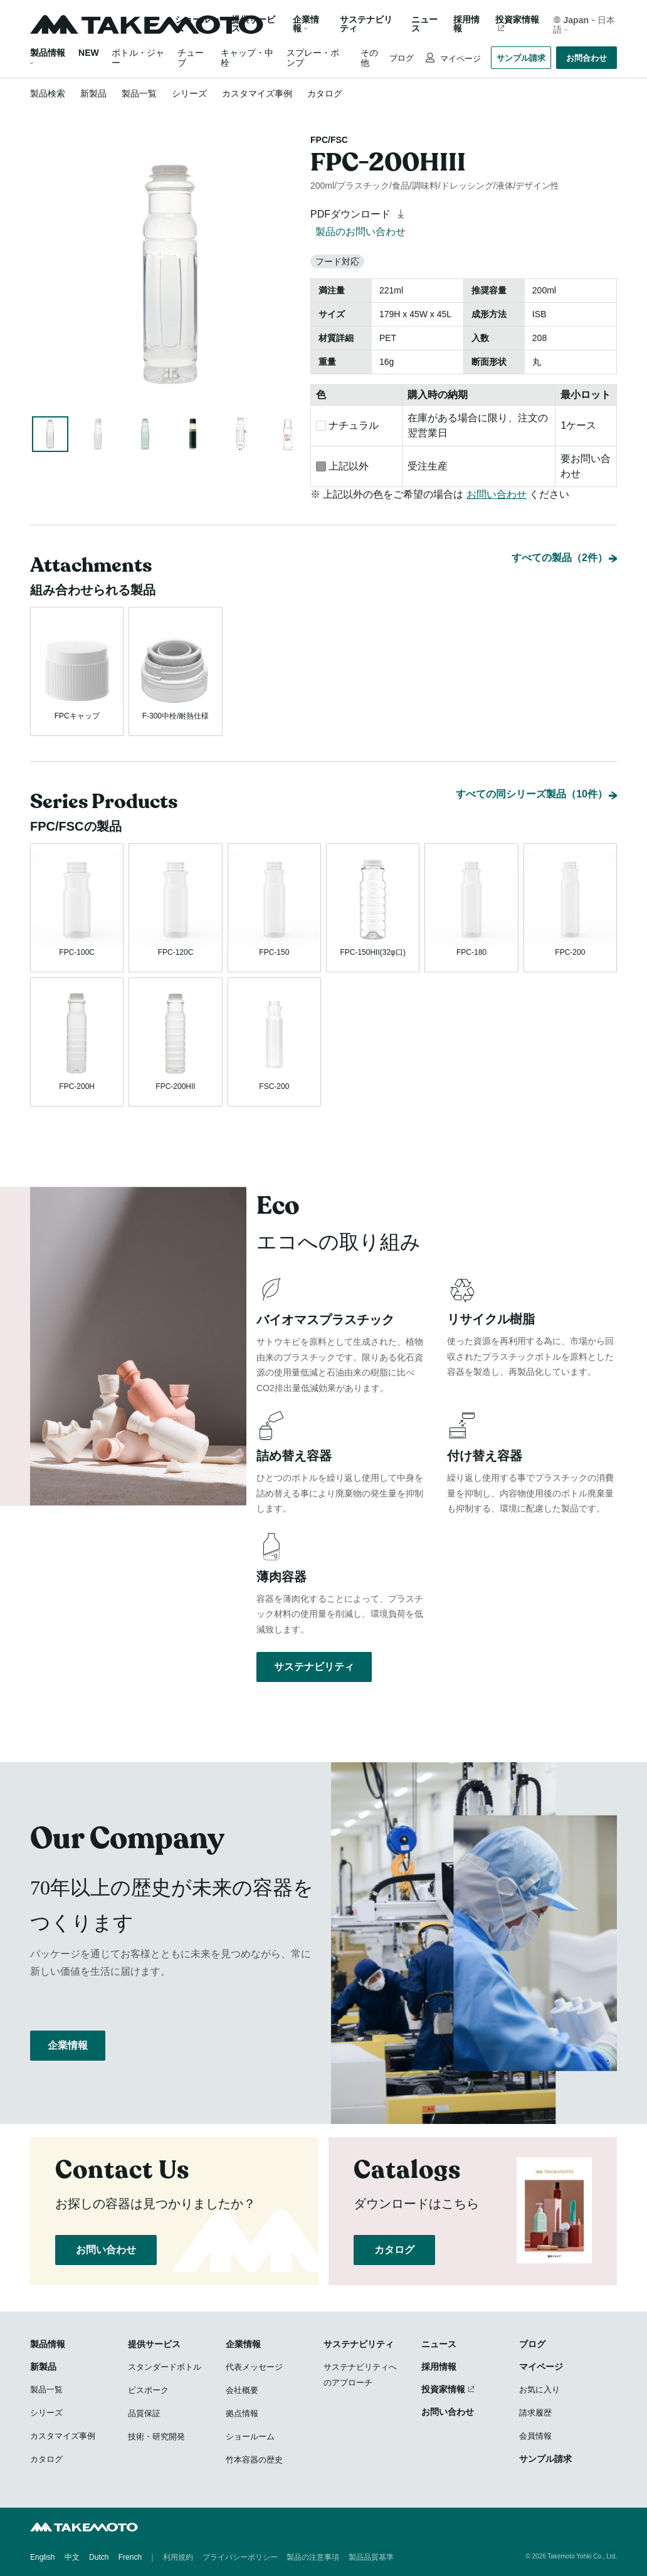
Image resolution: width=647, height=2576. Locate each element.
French (130, 2557)
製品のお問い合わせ (360, 231)
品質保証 (144, 2413)
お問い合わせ (496, 494)
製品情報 (47, 53)
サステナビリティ (366, 24)
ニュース (424, 24)
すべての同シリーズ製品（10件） (532, 794)
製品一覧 (139, 93)
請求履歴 (535, 2412)
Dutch (98, 2557)
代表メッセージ (254, 2367)
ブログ (401, 58)
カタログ (324, 93)
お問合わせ (586, 58)
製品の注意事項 (313, 2557)
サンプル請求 (521, 58)
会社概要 (242, 2390)
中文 (72, 2557)
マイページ (459, 58)
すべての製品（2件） (560, 557)
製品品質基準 (371, 2557)
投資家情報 (517, 19)
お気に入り (539, 2389)
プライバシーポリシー (240, 2557)
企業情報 (68, 2045)
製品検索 (47, 93)
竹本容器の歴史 (254, 2459)
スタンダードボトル (164, 2367)
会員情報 (535, 2436)
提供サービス (154, 2344)
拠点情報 (242, 2413)
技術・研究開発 (156, 2436)
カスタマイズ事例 (257, 93)
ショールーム (197, 24)
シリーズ (189, 93)
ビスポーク (148, 2390)
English (42, 2557)
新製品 (93, 93)
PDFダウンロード (359, 214)
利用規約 (178, 2557)
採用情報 (466, 24)
